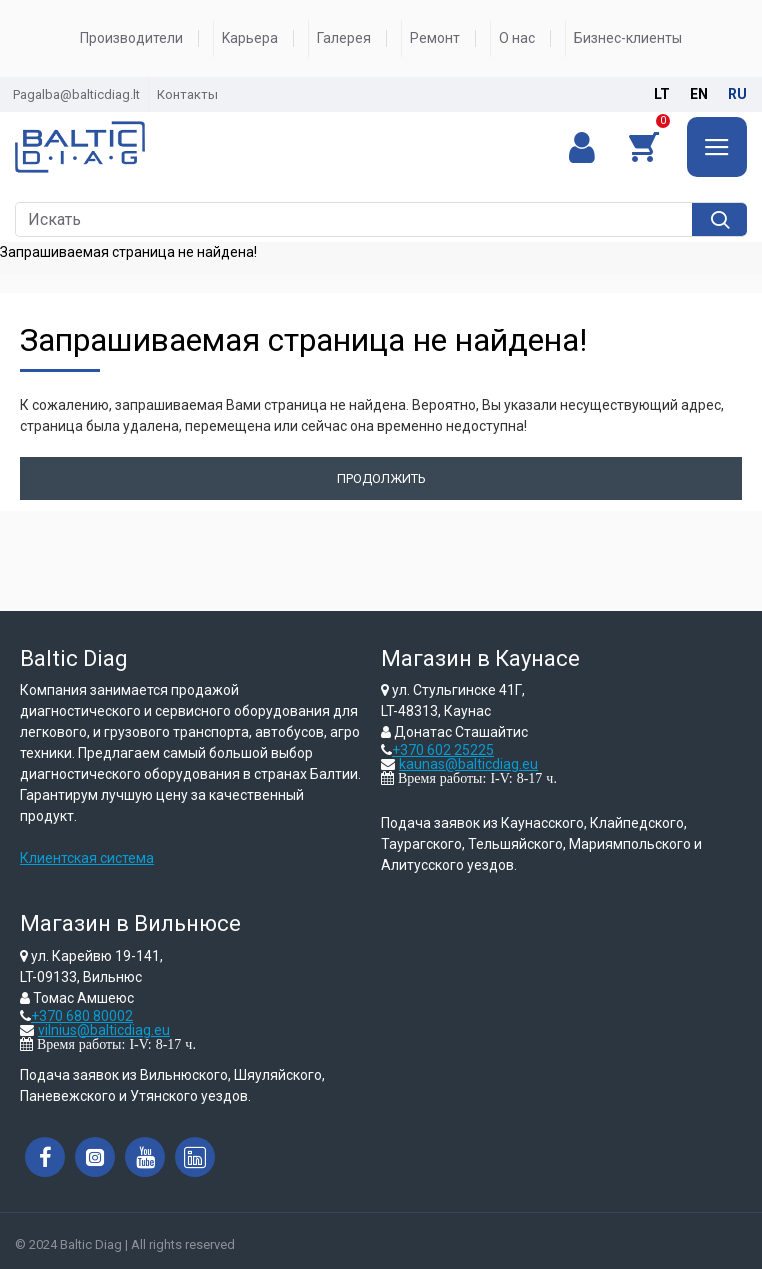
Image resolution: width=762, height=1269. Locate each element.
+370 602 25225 (443, 750)
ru (737, 94)
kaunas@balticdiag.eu (468, 764)
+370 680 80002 (82, 1016)
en (699, 94)
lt (662, 94)
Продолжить (381, 478)
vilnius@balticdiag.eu (104, 1030)
